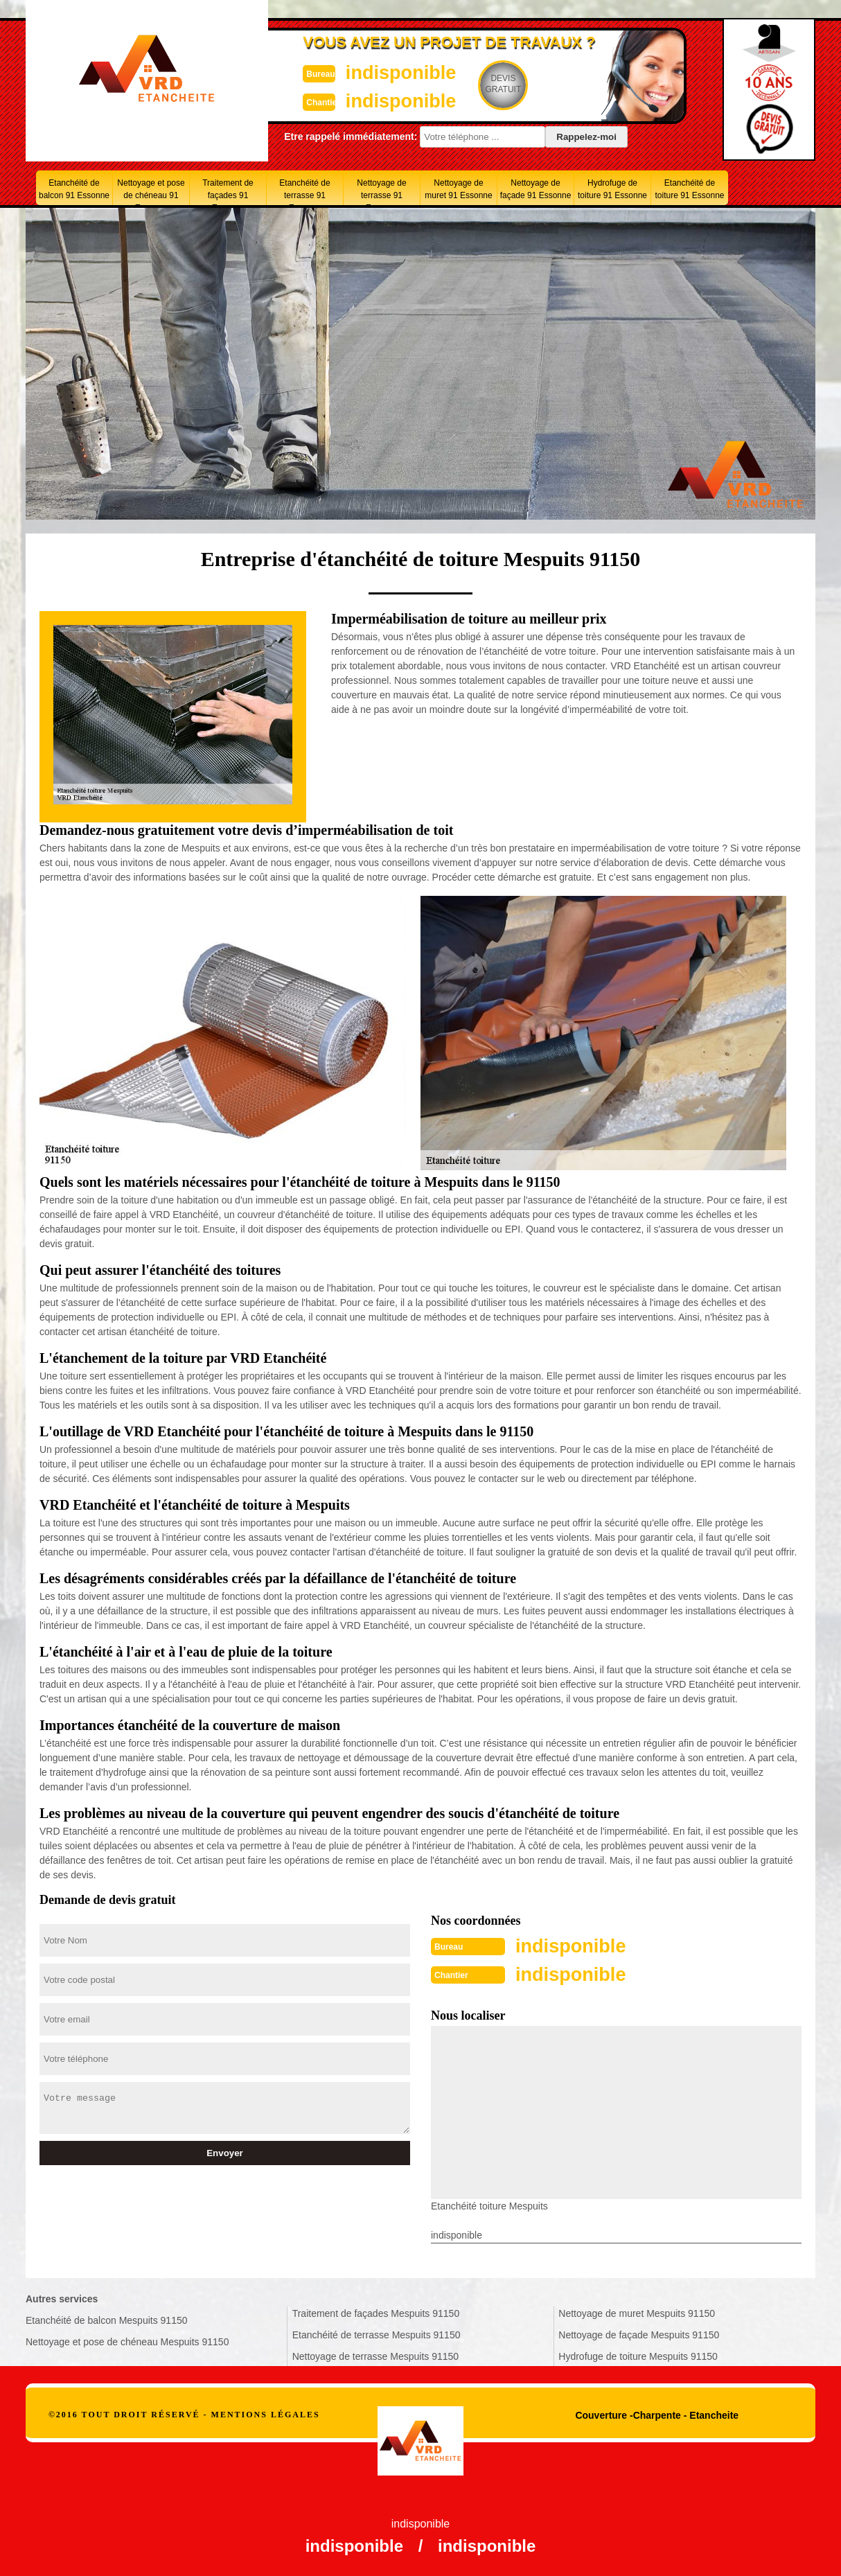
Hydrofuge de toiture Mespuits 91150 (638, 2355)
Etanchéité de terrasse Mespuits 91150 (376, 2333)
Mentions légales (265, 2413)
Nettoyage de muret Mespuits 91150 (636, 2312)
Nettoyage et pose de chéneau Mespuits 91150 (127, 2340)
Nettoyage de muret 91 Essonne (458, 189)
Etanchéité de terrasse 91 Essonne (304, 191)
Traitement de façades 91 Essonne (228, 191)
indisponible (379, 71)
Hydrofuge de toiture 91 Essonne (612, 189)
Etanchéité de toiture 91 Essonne (689, 189)
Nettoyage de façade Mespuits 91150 (638, 2333)
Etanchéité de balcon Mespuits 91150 (107, 2318)
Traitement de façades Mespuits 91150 (376, 2312)
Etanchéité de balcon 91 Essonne (74, 189)
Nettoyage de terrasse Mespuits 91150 (375, 2355)
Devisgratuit (485, 83)
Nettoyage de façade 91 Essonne (536, 189)
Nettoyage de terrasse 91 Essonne (381, 191)
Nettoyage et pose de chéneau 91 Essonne (150, 191)
